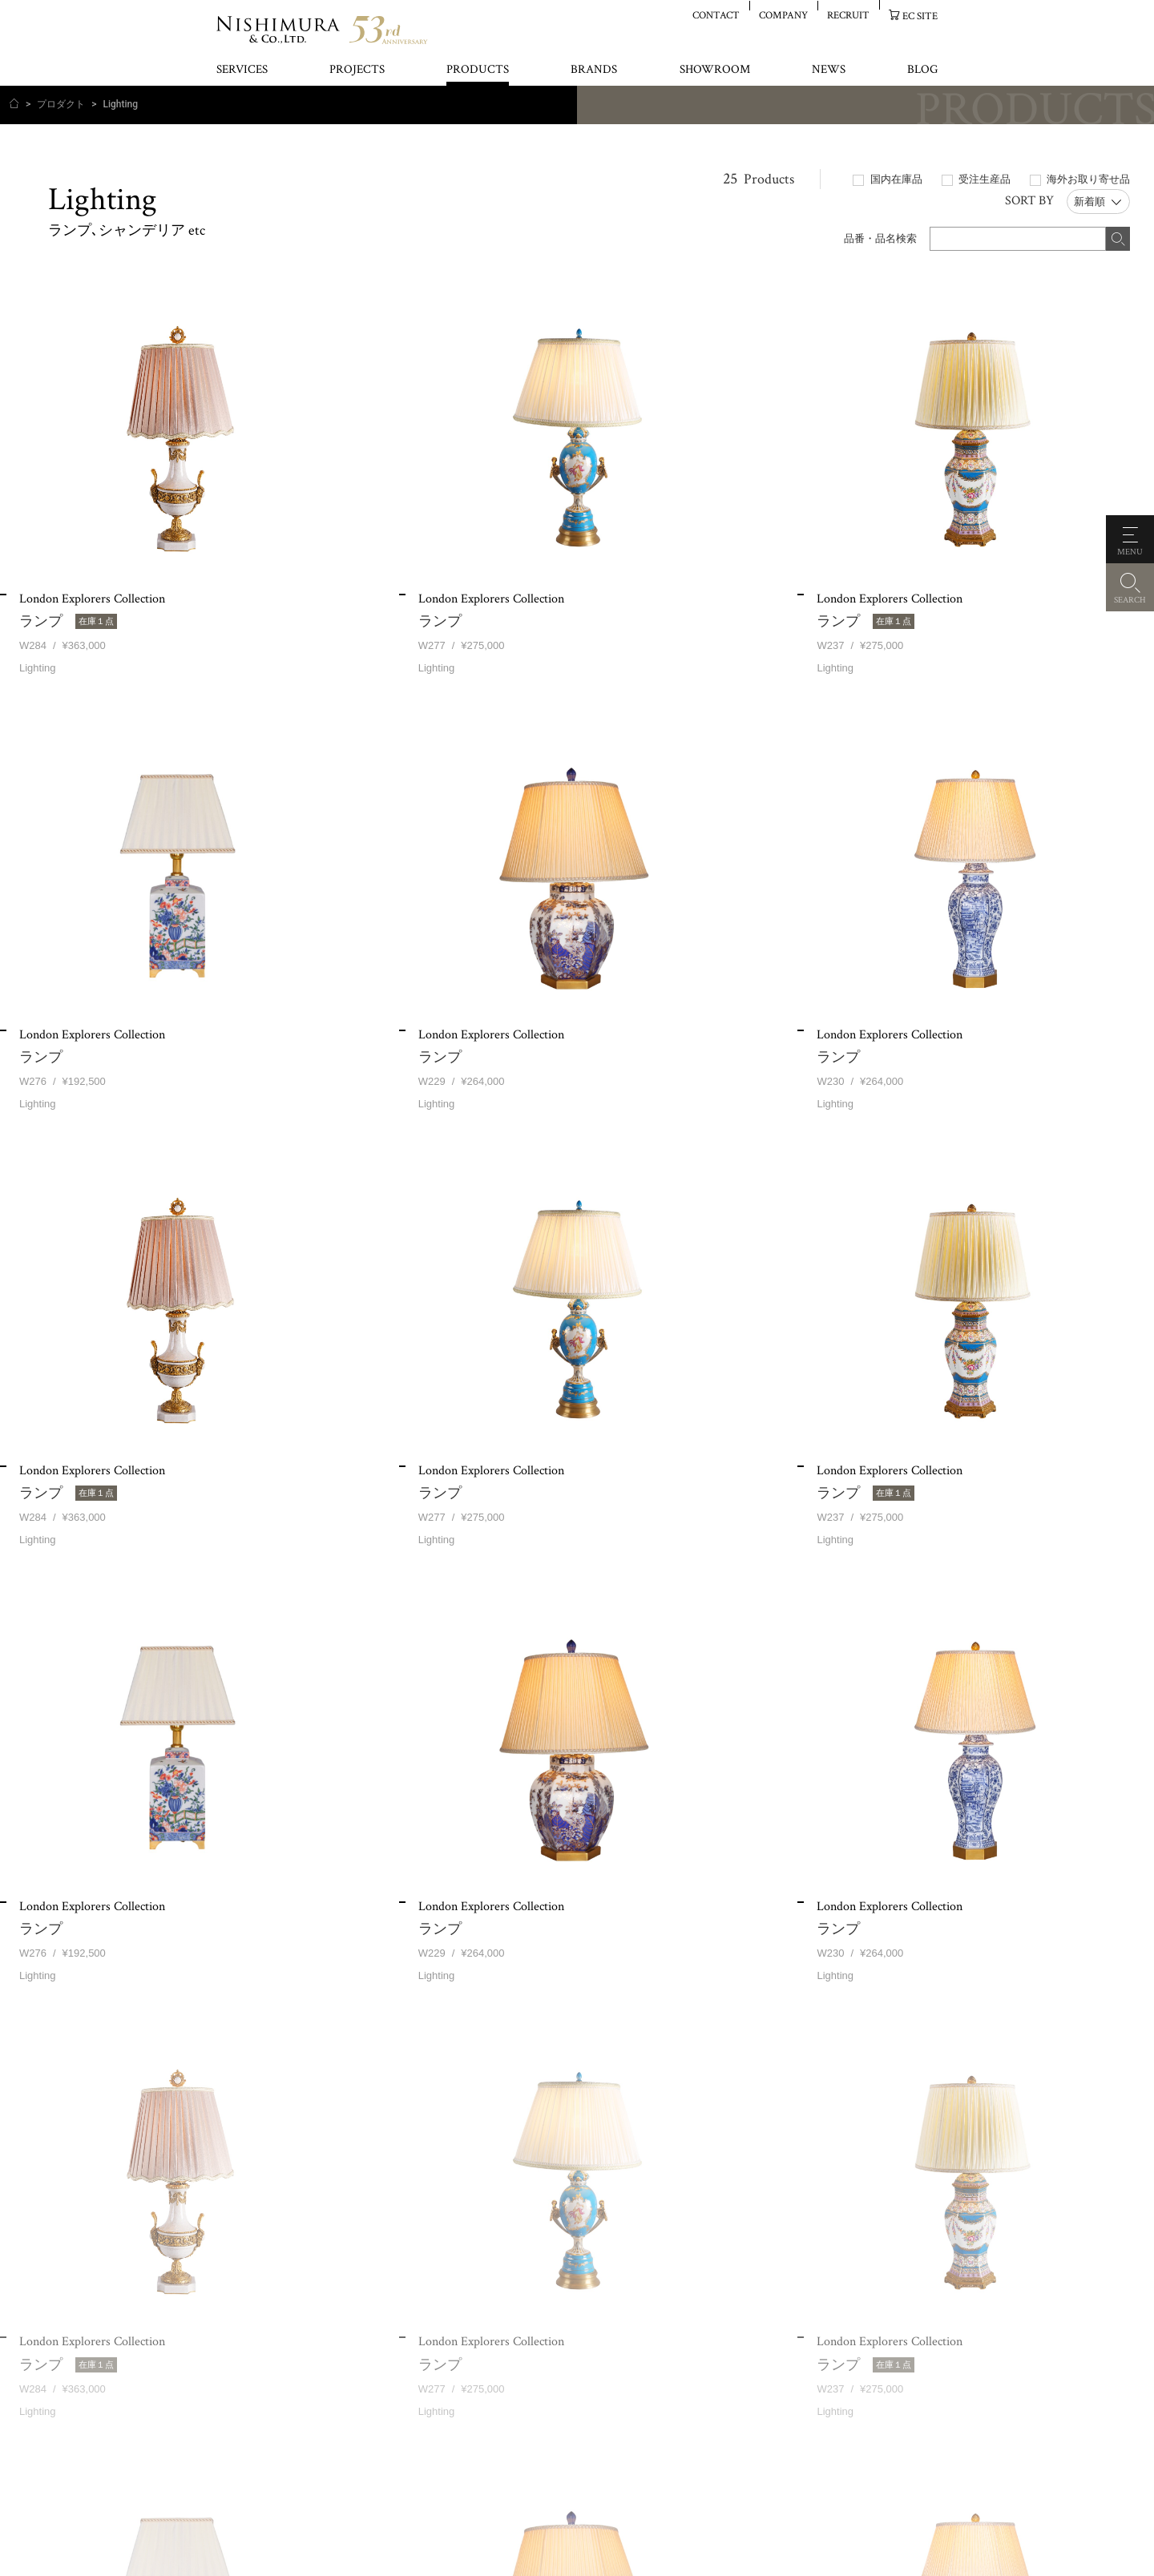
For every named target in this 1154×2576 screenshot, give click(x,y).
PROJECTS (357, 70)
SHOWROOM (715, 70)
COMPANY (783, 15)
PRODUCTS (477, 70)
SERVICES (242, 70)
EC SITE (920, 16)
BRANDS (594, 70)
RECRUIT (848, 15)
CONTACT (716, 15)
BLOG (922, 70)
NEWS (828, 70)
